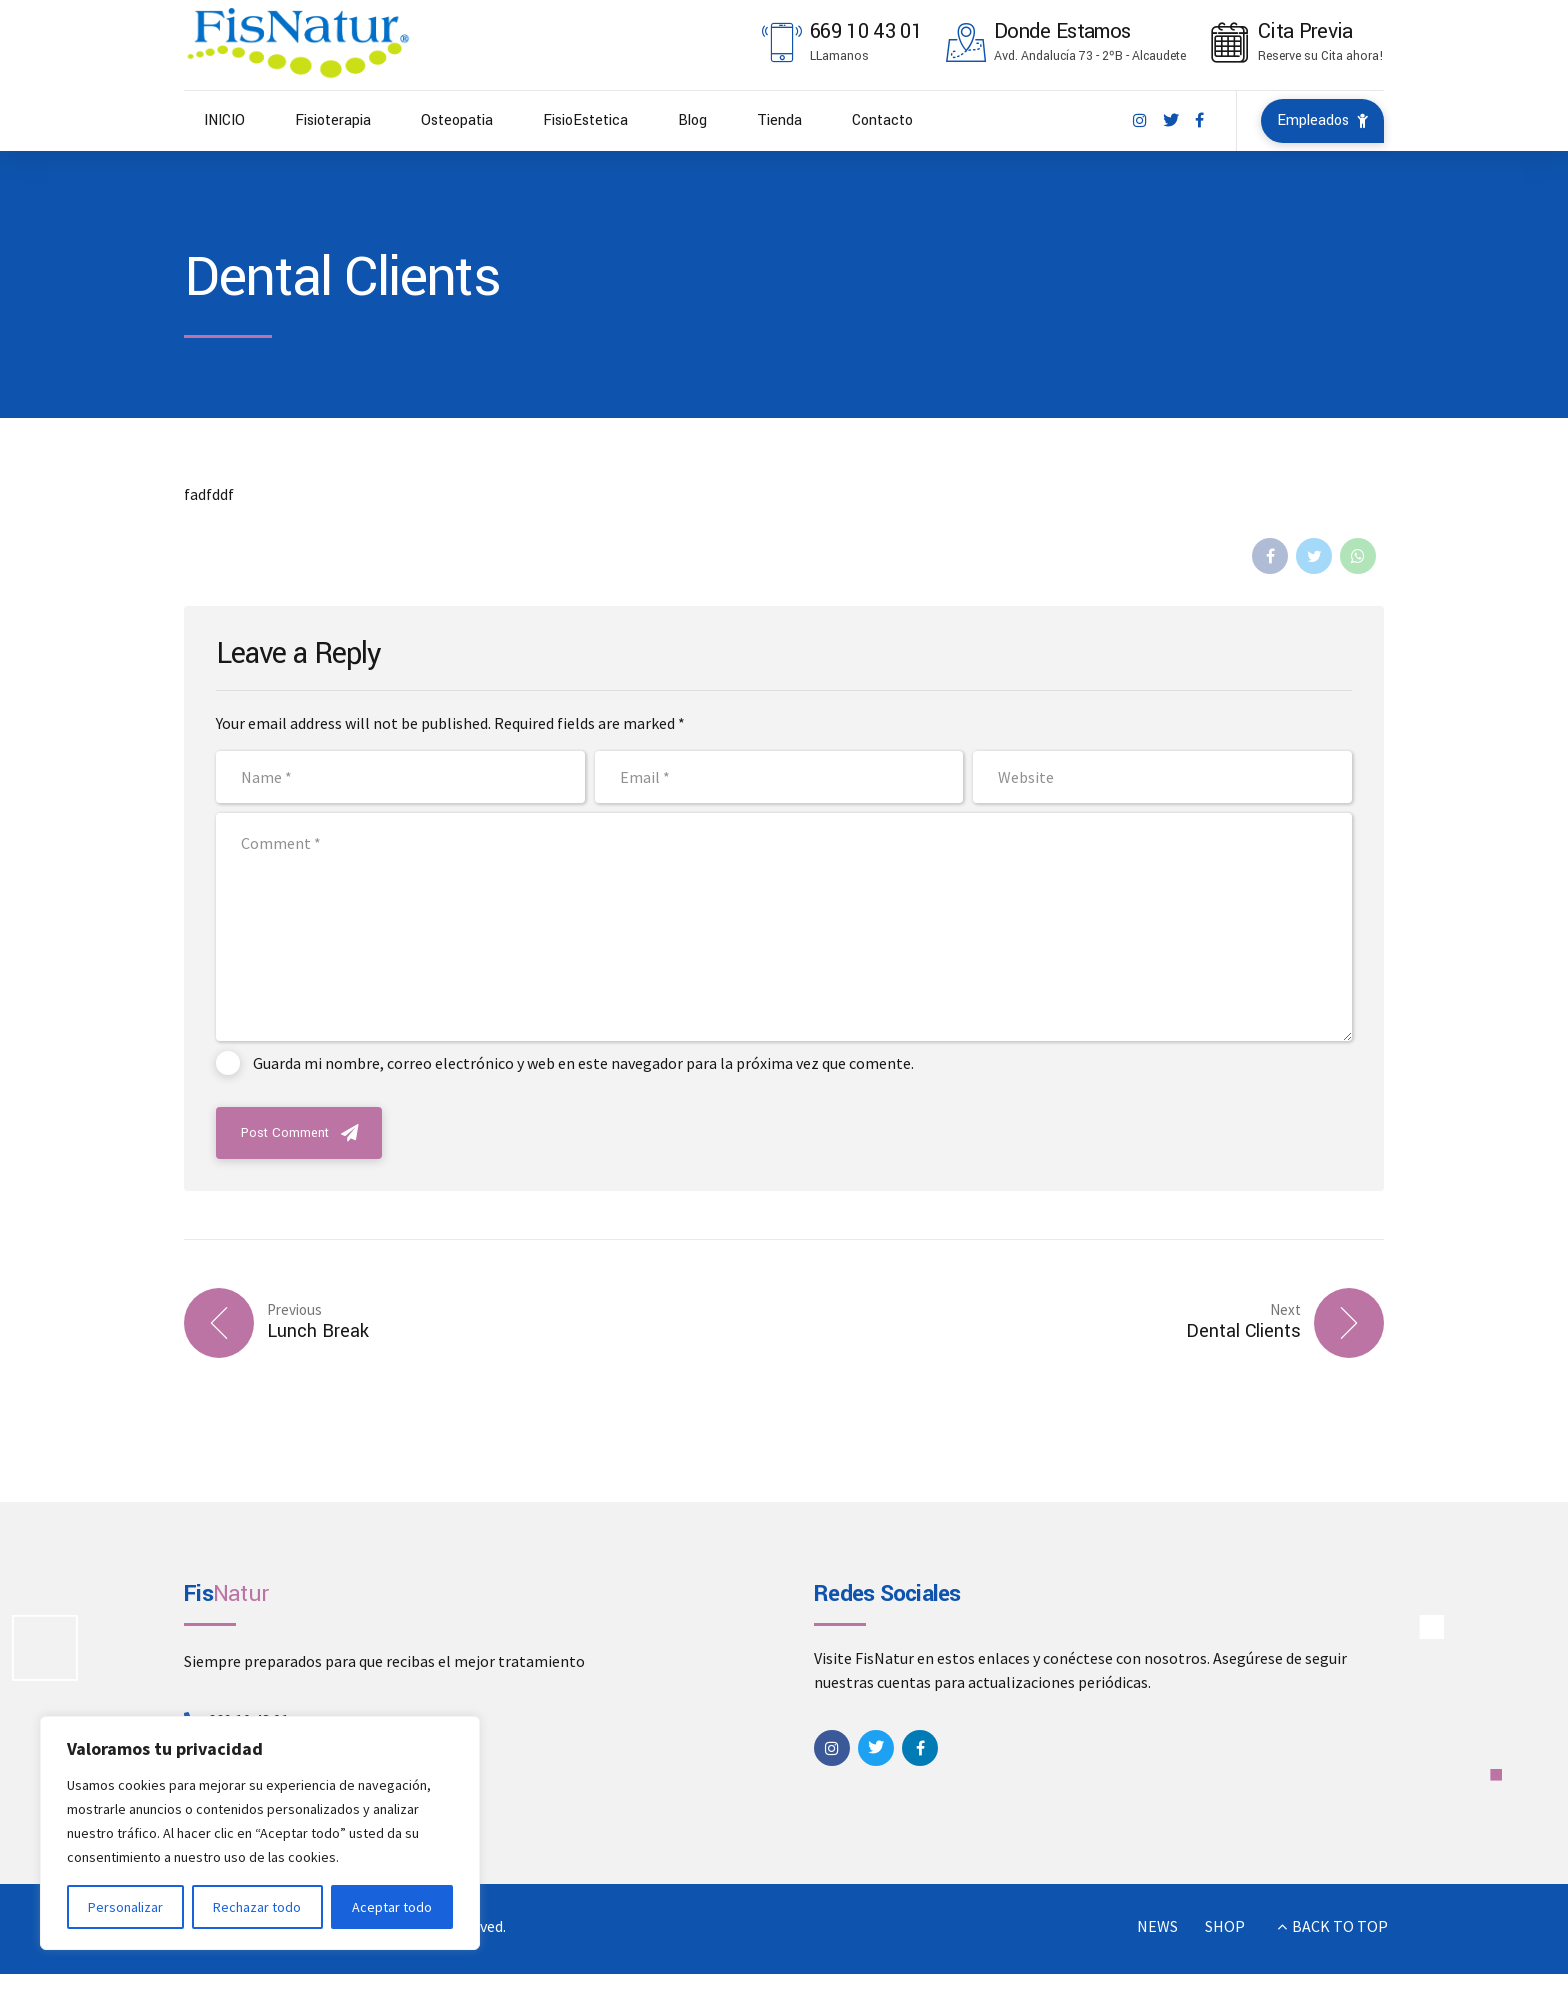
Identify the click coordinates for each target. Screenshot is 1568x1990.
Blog (692, 120)
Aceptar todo (392, 1907)
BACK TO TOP (1340, 1926)
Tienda (779, 120)
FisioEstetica (585, 120)
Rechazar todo (257, 1907)
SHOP (1225, 1926)
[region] (260, 1833)
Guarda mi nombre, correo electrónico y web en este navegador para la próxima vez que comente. (583, 1063)
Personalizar (125, 1907)
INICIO (224, 120)
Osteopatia (457, 120)
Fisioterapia (333, 120)
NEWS (1157, 1926)
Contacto (882, 120)
